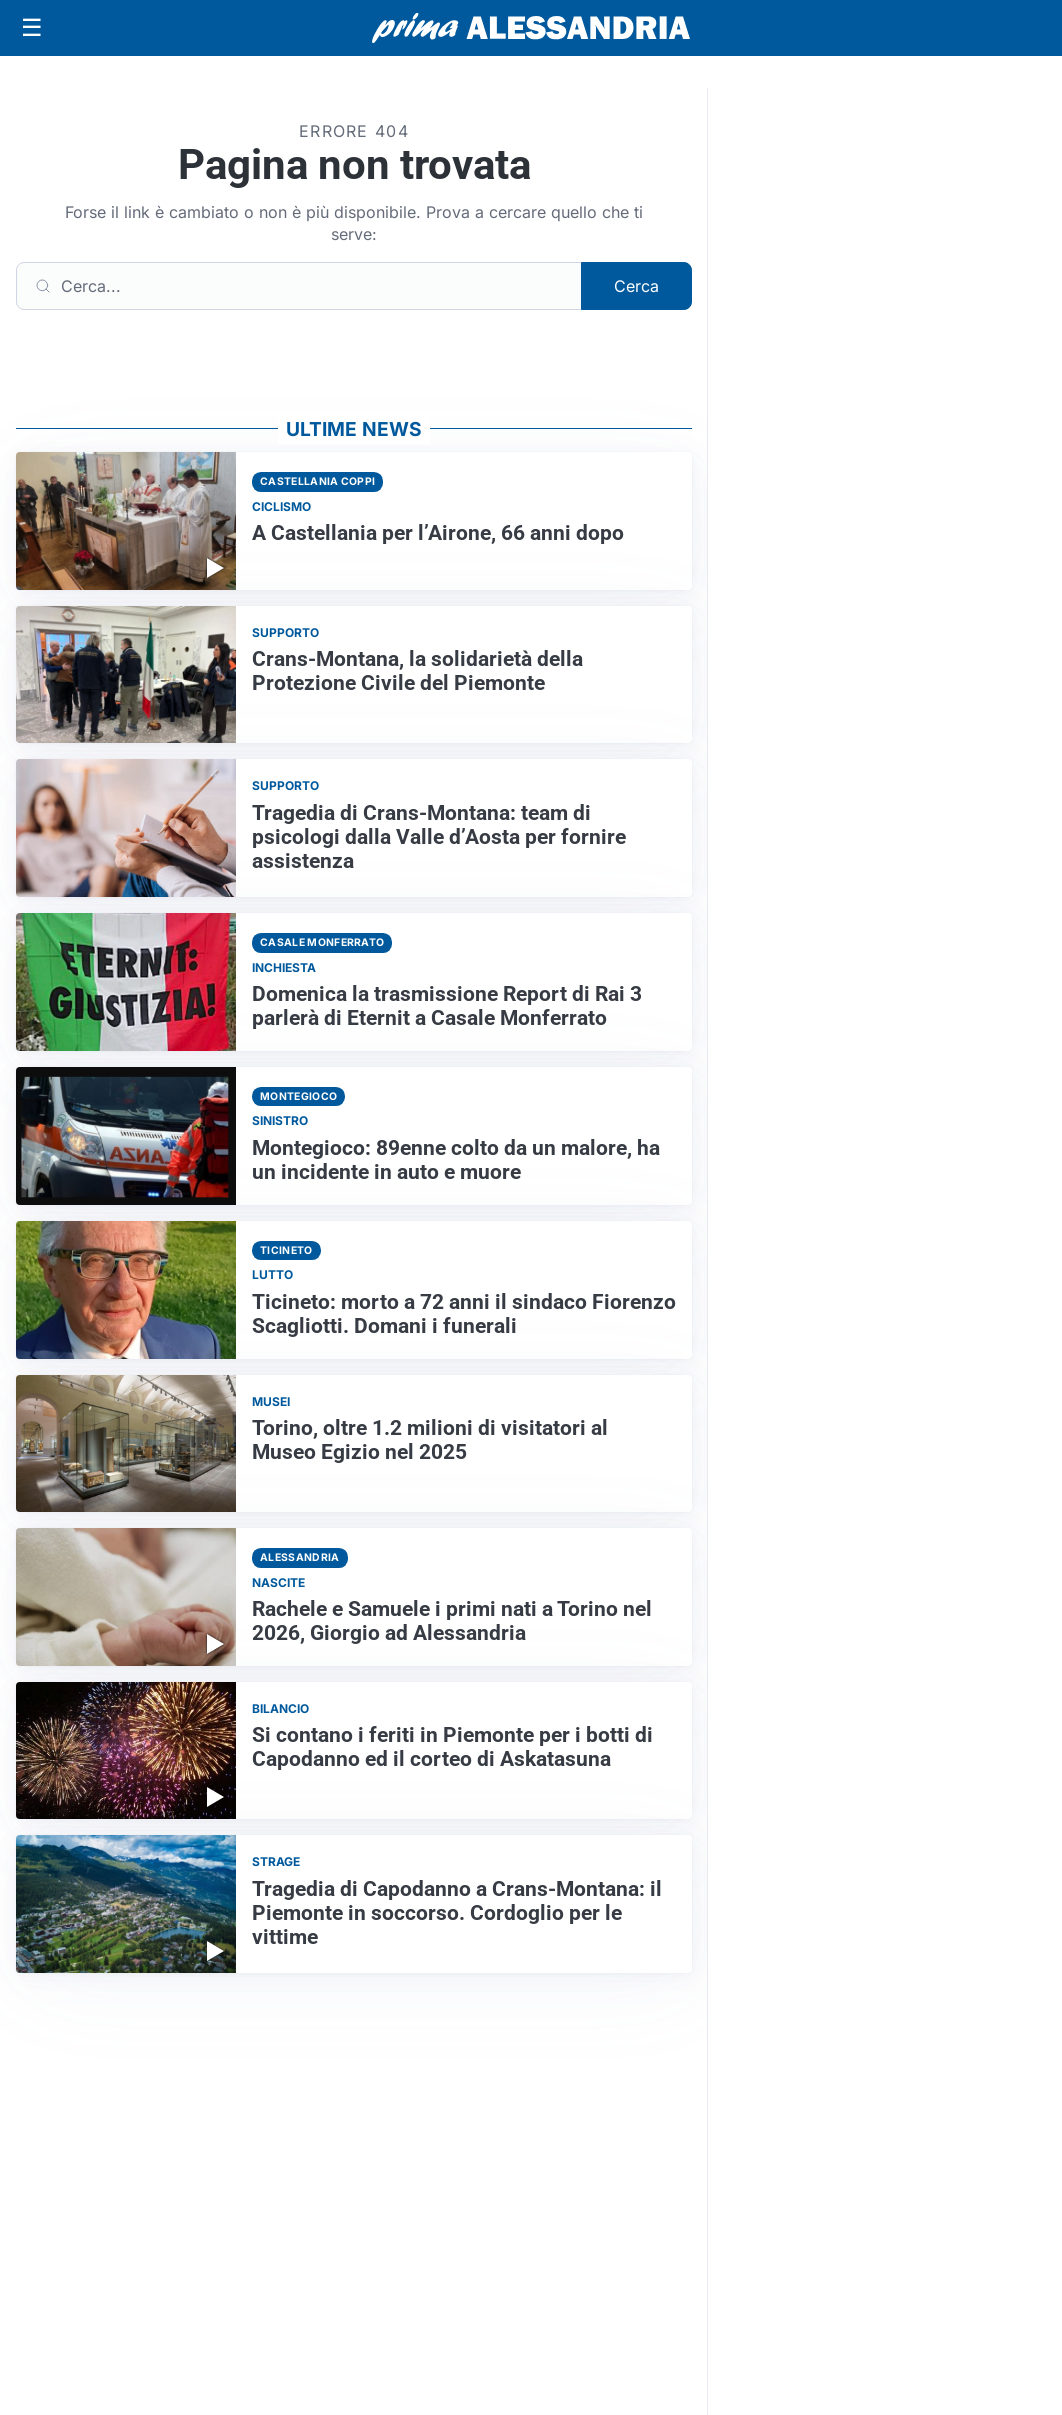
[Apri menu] (32, 28)
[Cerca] (299, 286)
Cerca (636, 286)
